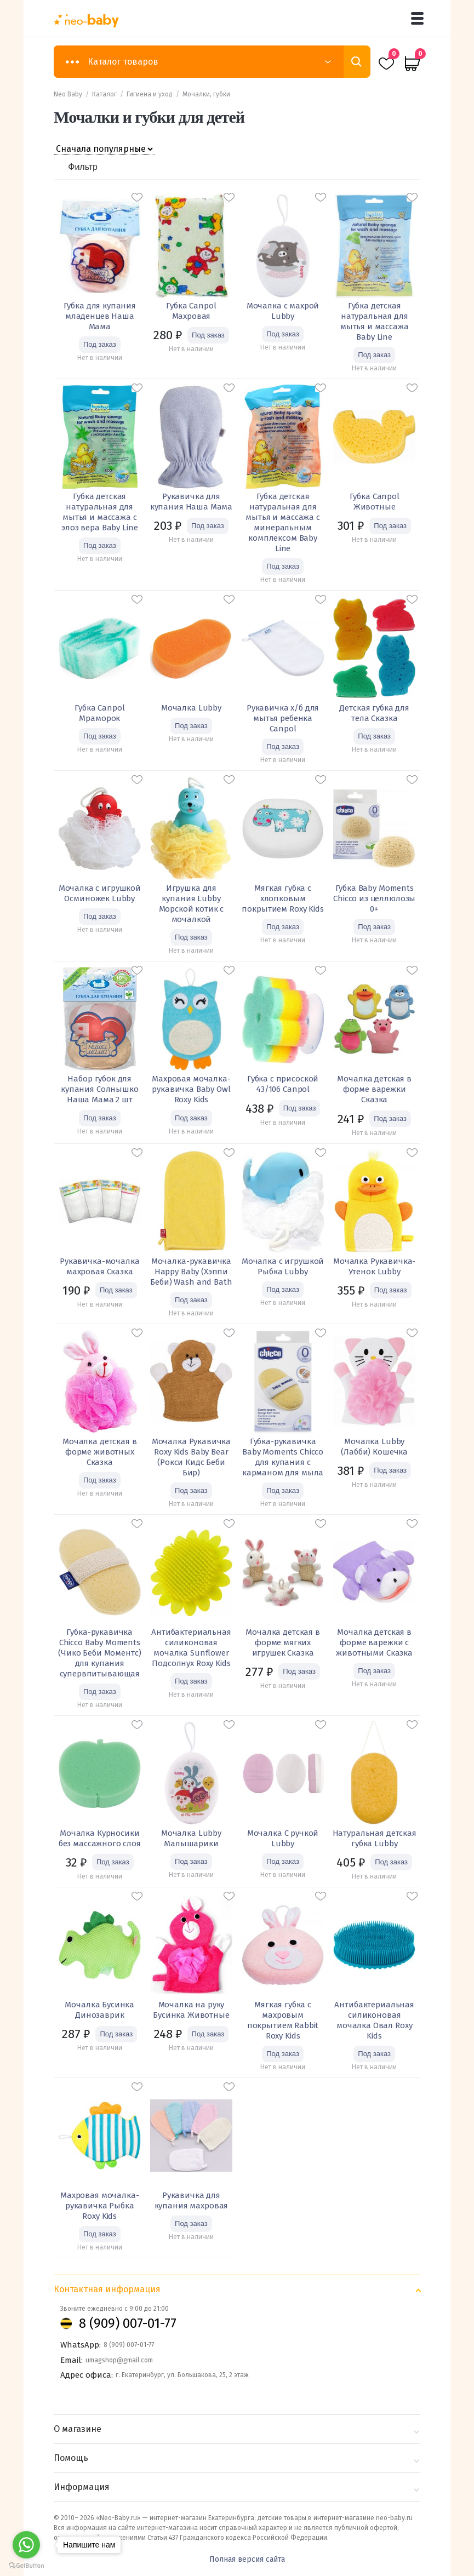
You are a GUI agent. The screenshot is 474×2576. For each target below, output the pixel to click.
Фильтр (83, 166)
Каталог (104, 94)
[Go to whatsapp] (26, 2544)
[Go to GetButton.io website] (26, 2565)
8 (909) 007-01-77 (127, 2323)
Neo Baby (68, 94)
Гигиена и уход (150, 94)
